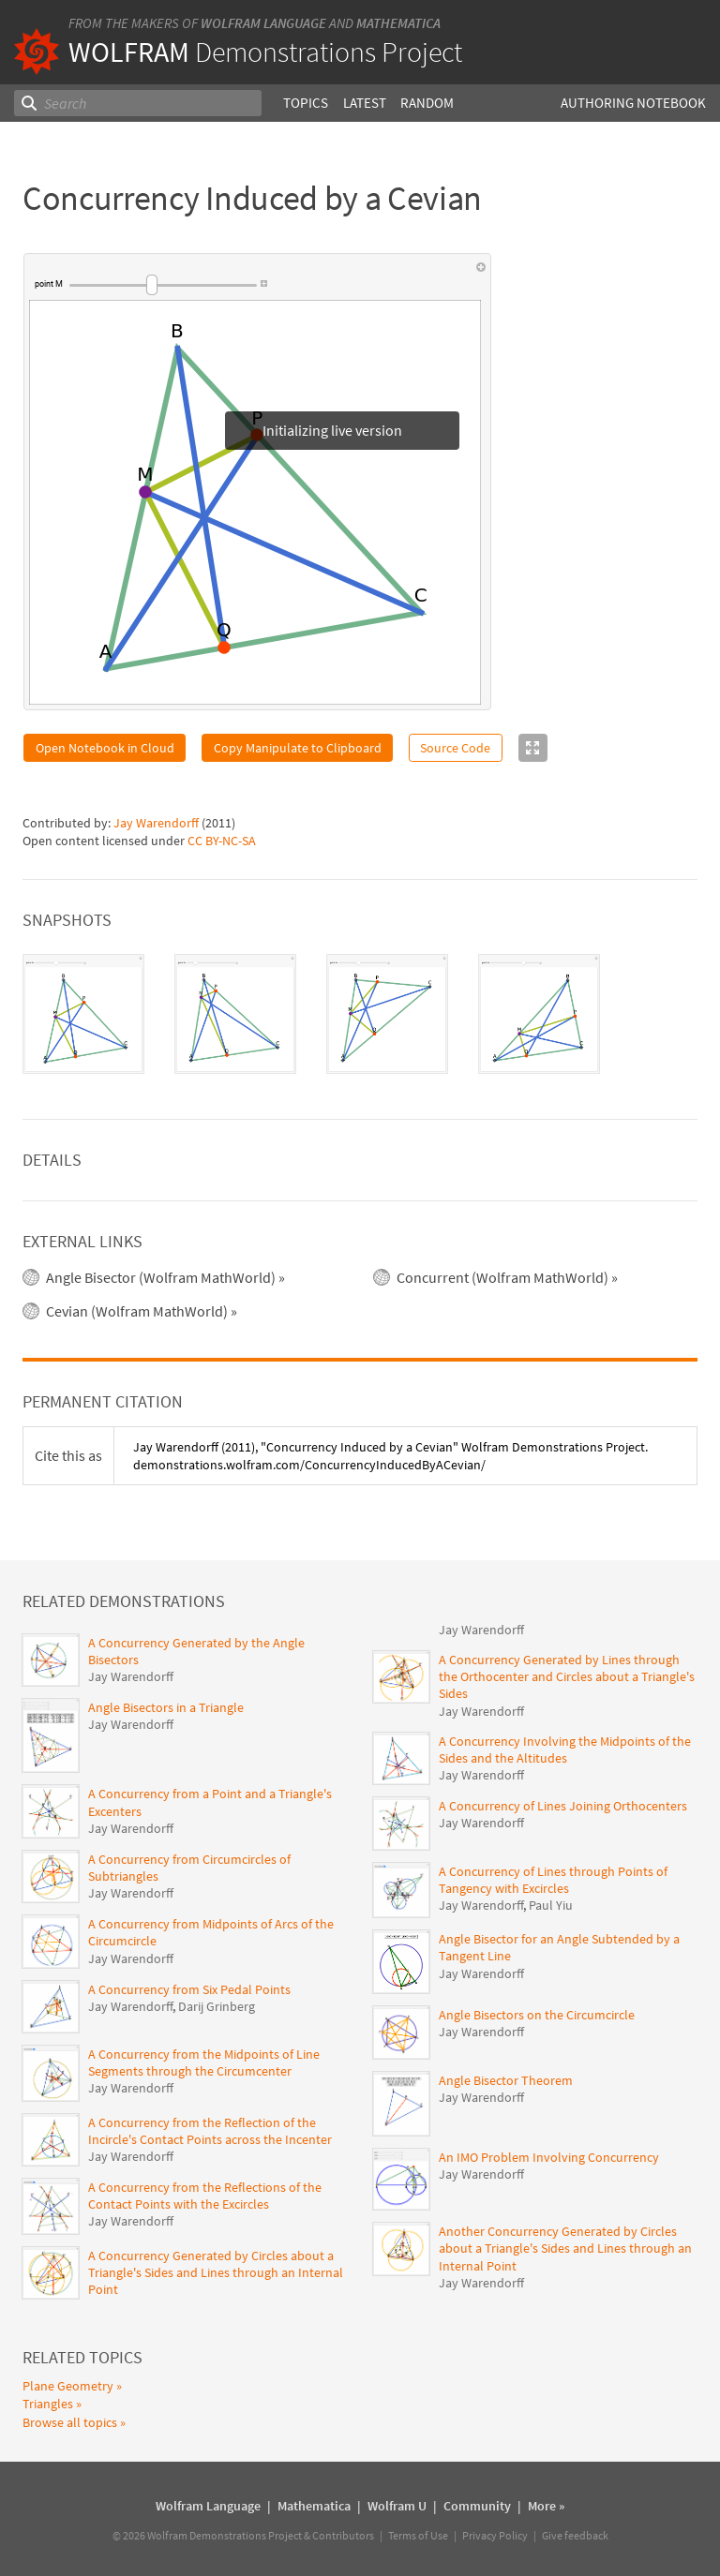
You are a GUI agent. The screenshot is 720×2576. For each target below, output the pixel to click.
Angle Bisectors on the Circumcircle (537, 2014)
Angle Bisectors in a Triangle (166, 1707)
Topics (305, 103)
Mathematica (398, 23)
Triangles (47, 2403)
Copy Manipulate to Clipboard (298, 747)
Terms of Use (418, 2535)
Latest (364, 103)
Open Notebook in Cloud (105, 747)
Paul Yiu (551, 1905)
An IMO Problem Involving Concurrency (549, 2157)
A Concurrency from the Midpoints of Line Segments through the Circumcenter (204, 2062)
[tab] (83, 1014)
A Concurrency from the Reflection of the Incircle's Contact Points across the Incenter (210, 2131)
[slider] (163, 285)
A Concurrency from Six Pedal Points (189, 1989)
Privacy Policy (495, 2535)
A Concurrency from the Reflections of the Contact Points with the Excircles (205, 2195)
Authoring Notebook (633, 103)
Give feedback (575, 2535)
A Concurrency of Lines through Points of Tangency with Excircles (553, 1880)
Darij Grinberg (216, 2006)
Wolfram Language (263, 23)
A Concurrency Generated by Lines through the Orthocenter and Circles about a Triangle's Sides (567, 1676)
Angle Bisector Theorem (506, 2080)
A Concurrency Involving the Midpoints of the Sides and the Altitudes (565, 1749)
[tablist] (360, 1014)
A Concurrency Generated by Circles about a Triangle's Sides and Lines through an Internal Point (215, 2272)
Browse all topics (69, 2422)
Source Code (455, 747)
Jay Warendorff (156, 822)
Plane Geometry (67, 2385)
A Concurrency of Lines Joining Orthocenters (563, 1805)
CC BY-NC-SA (222, 840)
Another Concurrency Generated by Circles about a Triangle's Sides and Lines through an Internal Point (565, 2248)
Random (427, 103)
